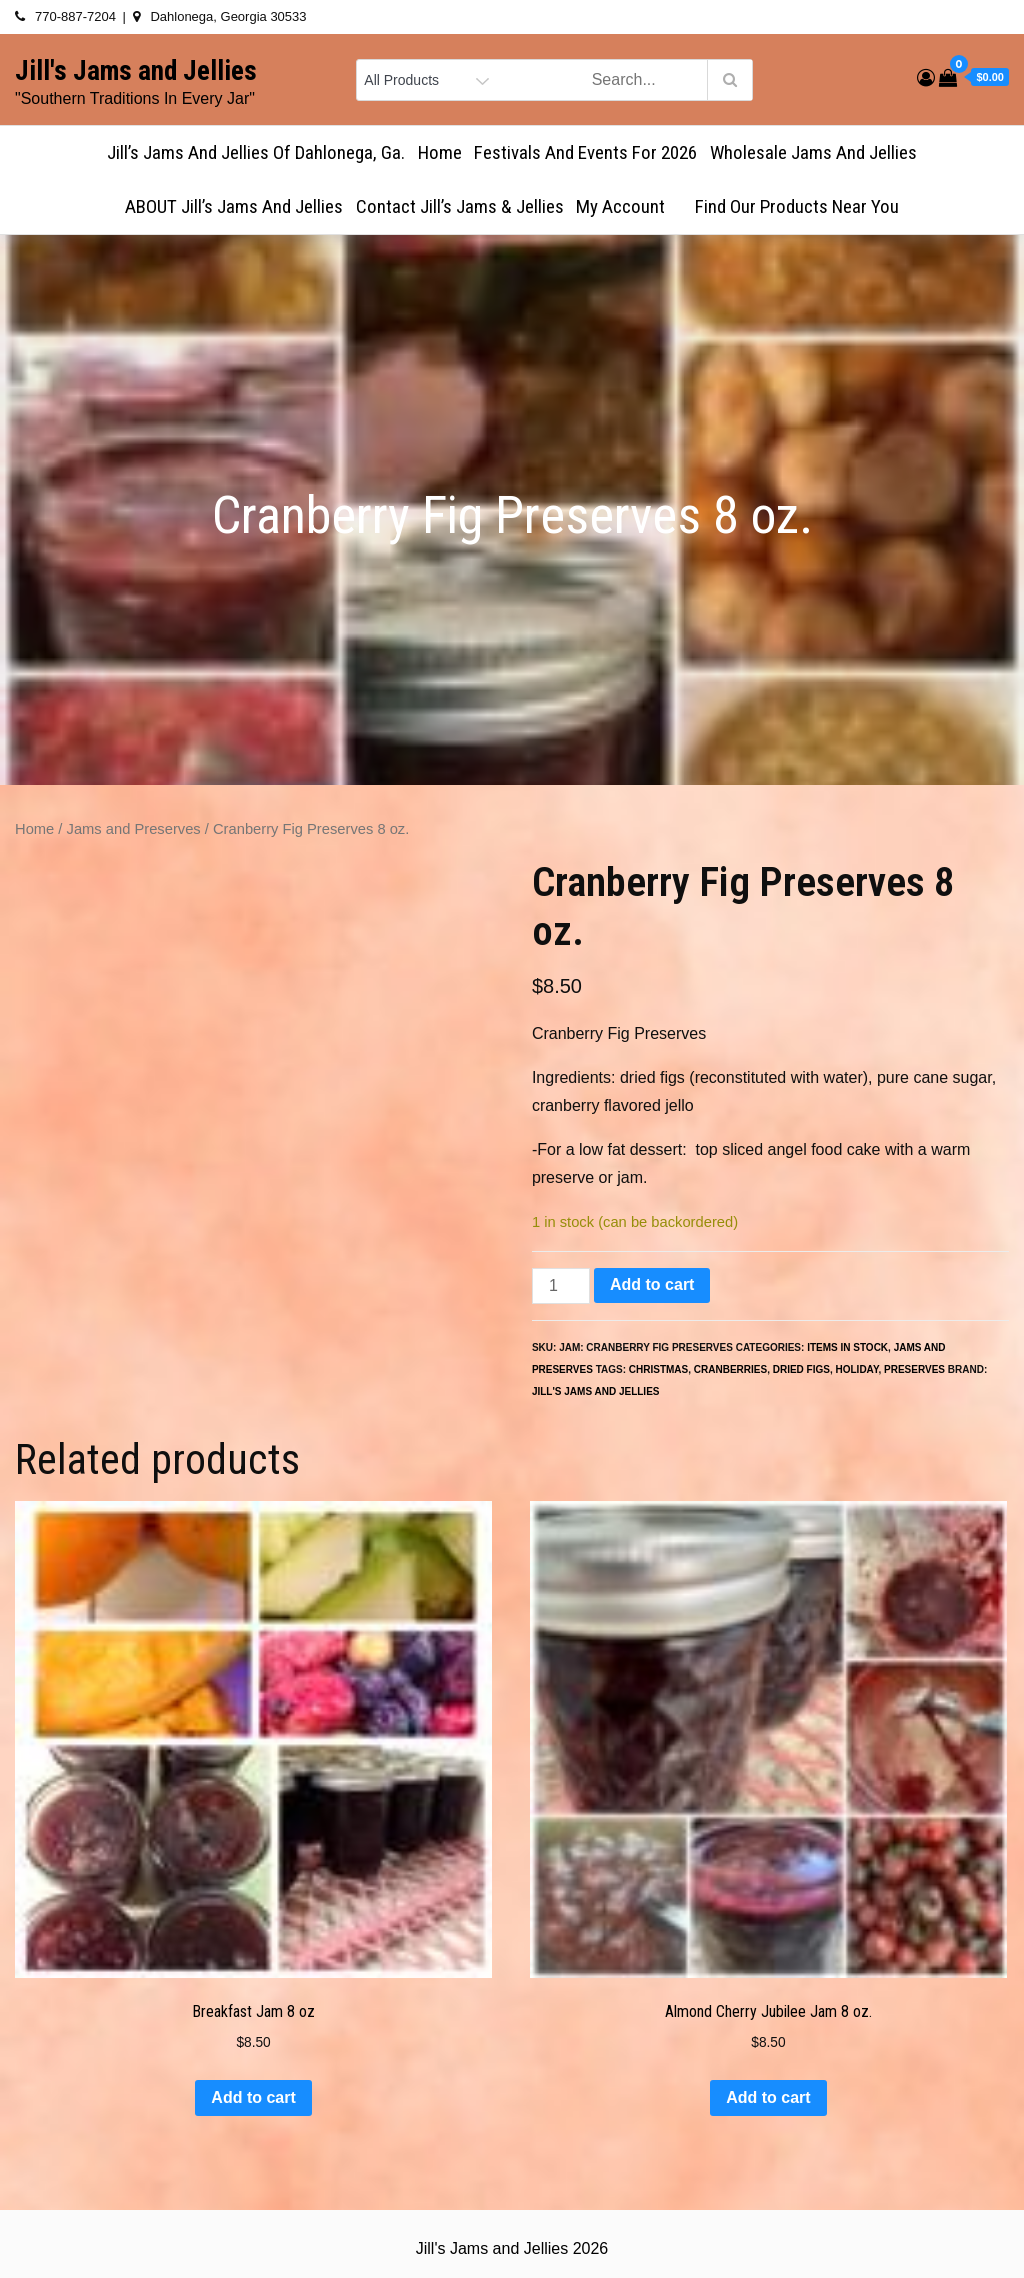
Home (440, 152)
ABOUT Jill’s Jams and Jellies (234, 206)
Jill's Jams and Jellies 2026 (512, 2248)
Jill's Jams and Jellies (136, 71)
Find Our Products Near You (797, 206)
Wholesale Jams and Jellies (813, 152)
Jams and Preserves (134, 829)
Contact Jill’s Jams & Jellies (460, 206)
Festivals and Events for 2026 (585, 152)
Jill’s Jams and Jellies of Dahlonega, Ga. (256, 152)
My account (629, 206)
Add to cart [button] (253, 2097)
